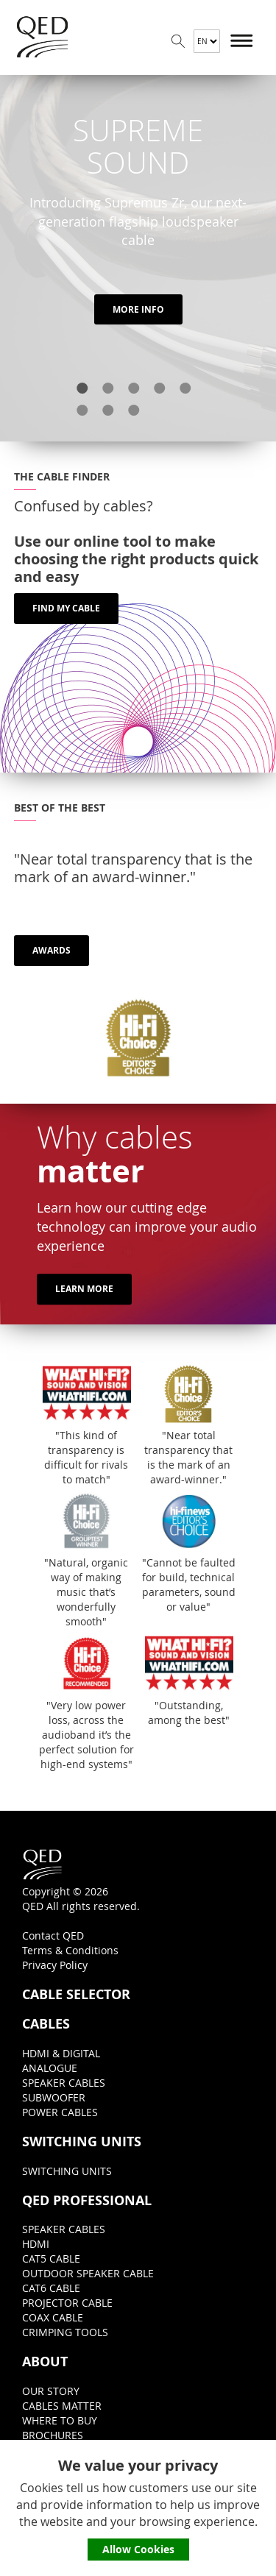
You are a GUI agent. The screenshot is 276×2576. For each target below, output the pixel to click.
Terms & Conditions (70, 1950)
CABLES (46, 2024)
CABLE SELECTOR (76, 1994)
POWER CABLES (60, 2112)
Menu (242, 41)
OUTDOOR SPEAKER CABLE (88, 2273)
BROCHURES (52, 2435)
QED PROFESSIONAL (87, 2200)
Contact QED (53, 1935)
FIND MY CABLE (66, 608)
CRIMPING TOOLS (65, 2332)
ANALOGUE (49, 2068)
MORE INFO (138, 309)
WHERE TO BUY (59, 2420)
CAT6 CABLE (51, 2288)
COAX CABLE (52, 2317)
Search (178, 41)
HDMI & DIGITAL (61, 2053)
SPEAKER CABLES (63, 2083)
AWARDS (51, 950)
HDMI (35, 2244)
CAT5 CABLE (51, 2258)
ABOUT (45, 2362)
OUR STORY (50, 2391)
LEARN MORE (84, 1289)
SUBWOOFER (53, 2097)
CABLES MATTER (62, 2406)
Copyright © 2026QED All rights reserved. (81, 1880)
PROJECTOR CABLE (67, 2303)
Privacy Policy (55, 1965)
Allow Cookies (138, 2549)
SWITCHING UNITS (81, 2142)
